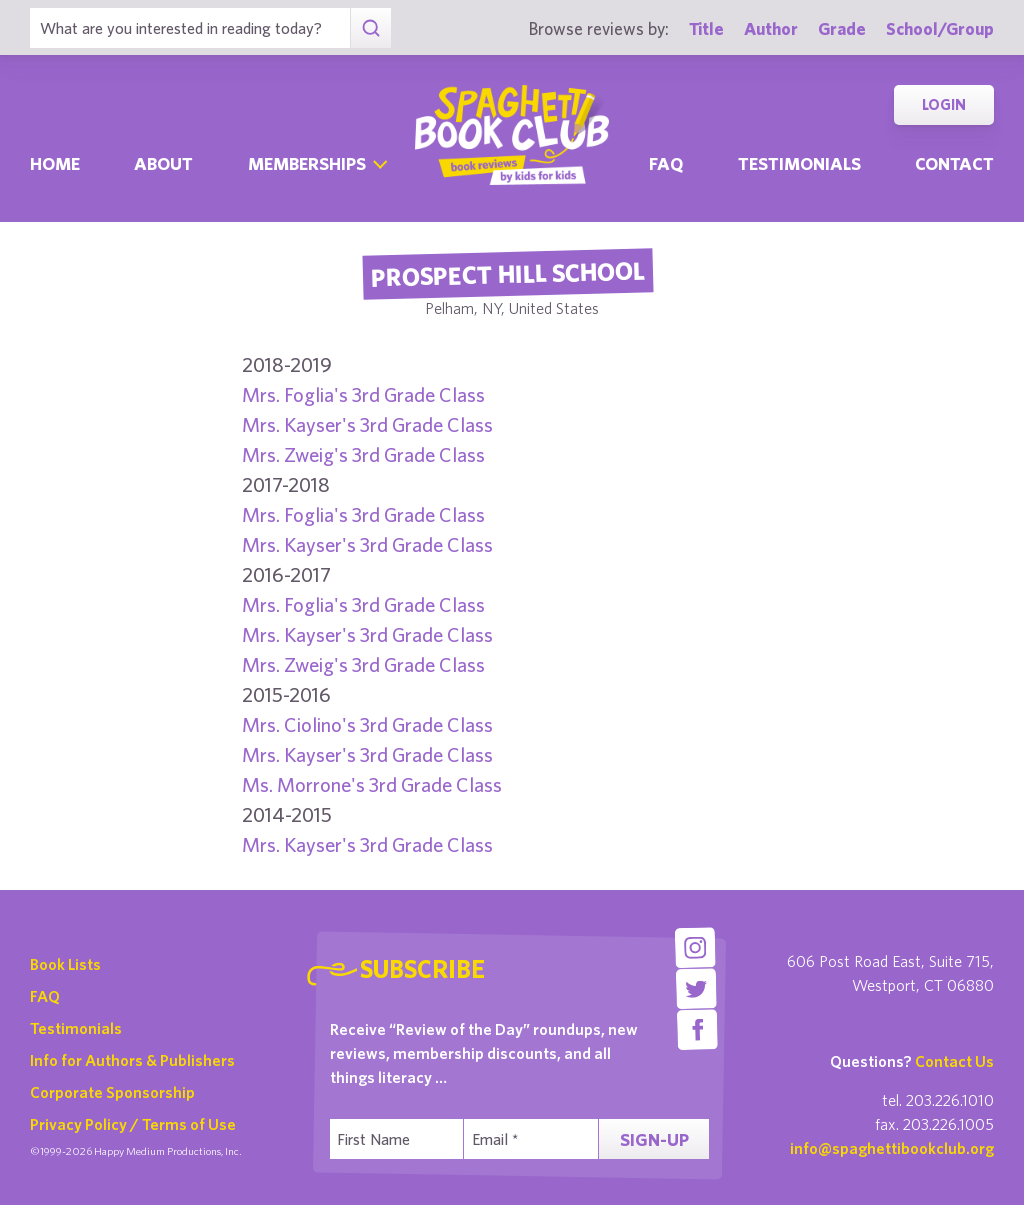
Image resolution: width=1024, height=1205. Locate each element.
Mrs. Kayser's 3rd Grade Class (367, 424)
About (163, 163)
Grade (842, 28)
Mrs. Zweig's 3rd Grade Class (363, 454)
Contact (954, 163)
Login (944, 104)
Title (706, 28)
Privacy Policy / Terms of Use (133, 1124)
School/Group (940, 28)
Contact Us (954, 1061)
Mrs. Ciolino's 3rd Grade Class (367, 724)
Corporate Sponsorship (112, 1092)
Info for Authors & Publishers (132, 1060)
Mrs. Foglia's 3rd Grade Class (363, 394)
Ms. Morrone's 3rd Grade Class (372, 784)
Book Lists (65, 964)
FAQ (45, 996)
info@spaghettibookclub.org (892, 1148)
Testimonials (799, 163)
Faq (666, 163)
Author (771, 28)
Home (55, 163)
